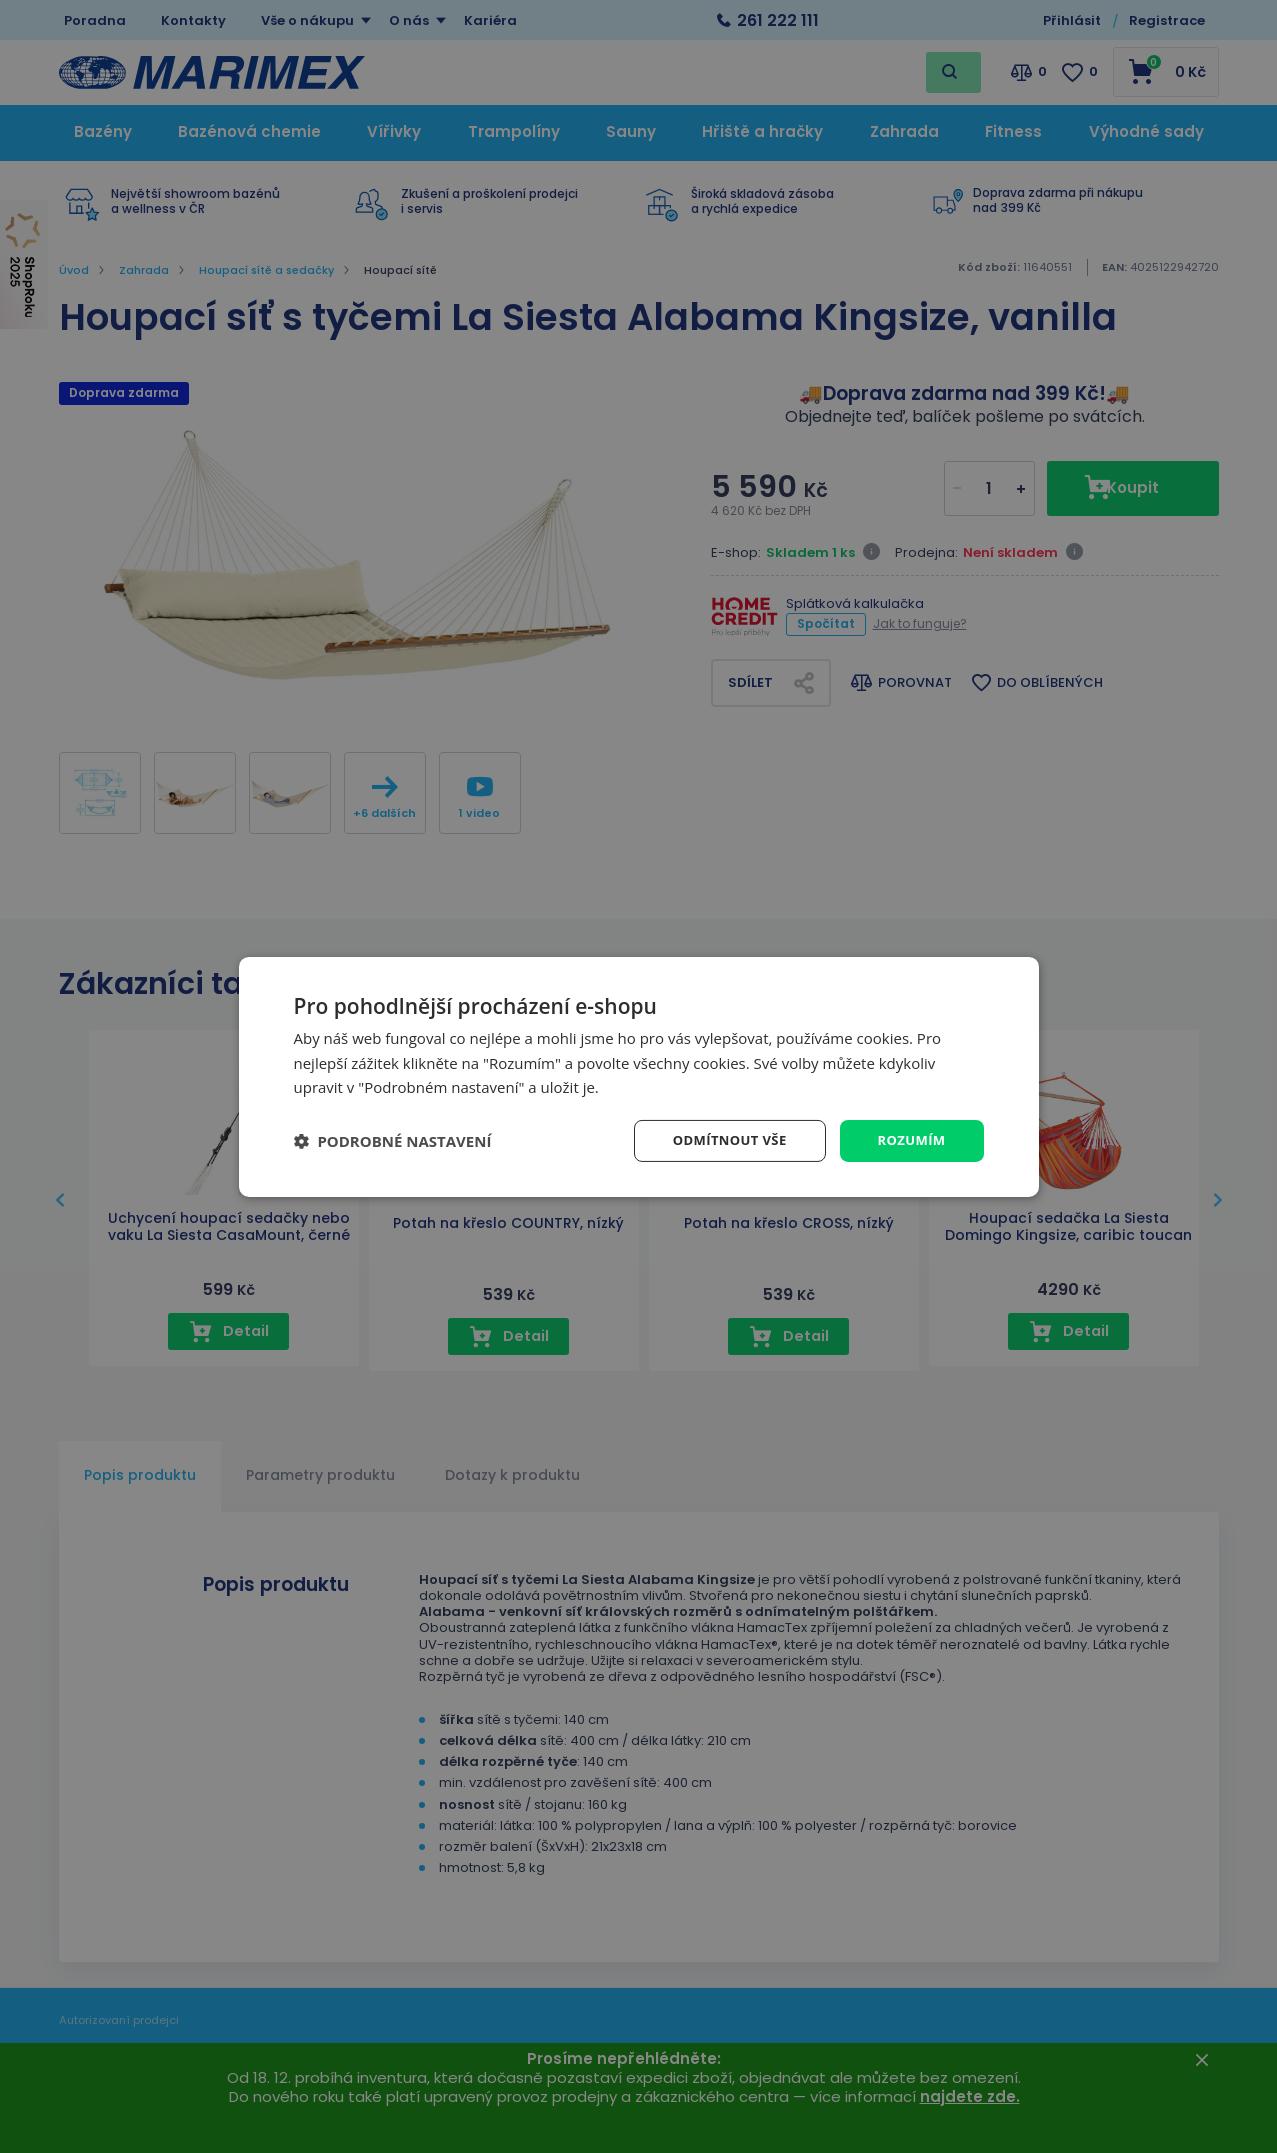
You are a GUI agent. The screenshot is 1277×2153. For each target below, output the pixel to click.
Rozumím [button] (909, 1139)
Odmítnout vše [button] (720, 1139)
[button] (393, 1141)
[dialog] (639, 1076)
